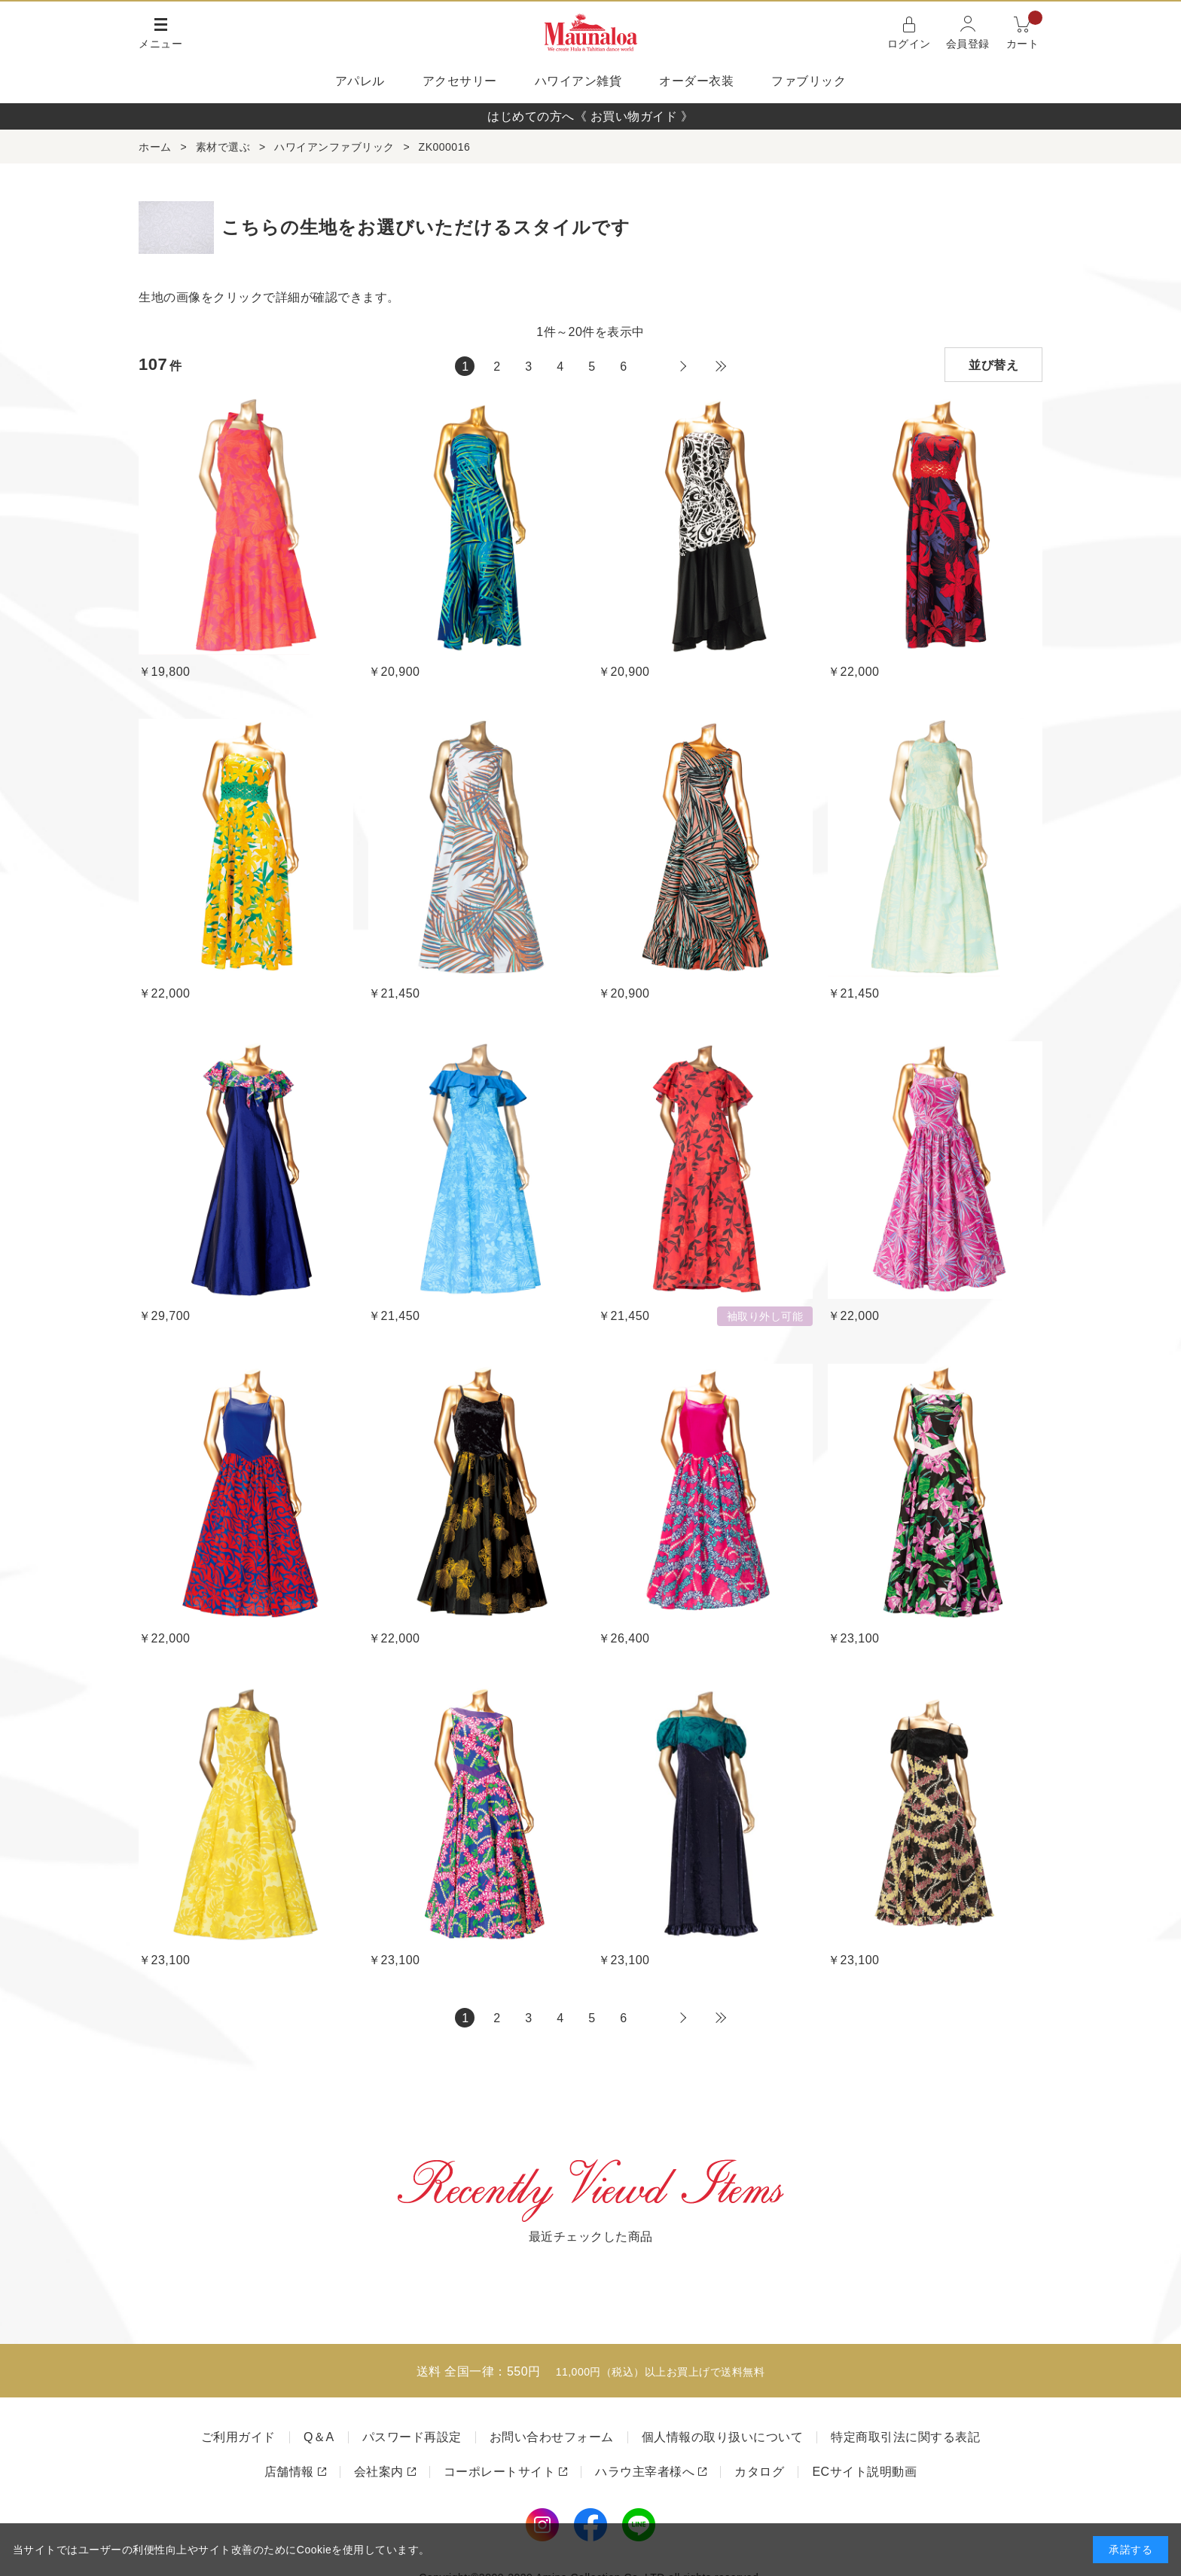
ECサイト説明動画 (864, 2471)
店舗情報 (289, 2471)
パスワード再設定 (412, 2437)
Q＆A (319, 2437)
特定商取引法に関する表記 (905, 2437)
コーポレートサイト (500, 2471)
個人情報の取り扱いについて (723, 2437)
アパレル (360, 81)
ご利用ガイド (238, 2437)
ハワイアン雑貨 (578, 81)
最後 (721, 366)
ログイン (909, 44)
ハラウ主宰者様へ (644, 2471)
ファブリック (808, 81)
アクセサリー (460, 81)
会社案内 (379, 2471)
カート (1024, 31)
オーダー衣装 (696, 81)
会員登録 (968, 44)
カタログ (759, 2471)
